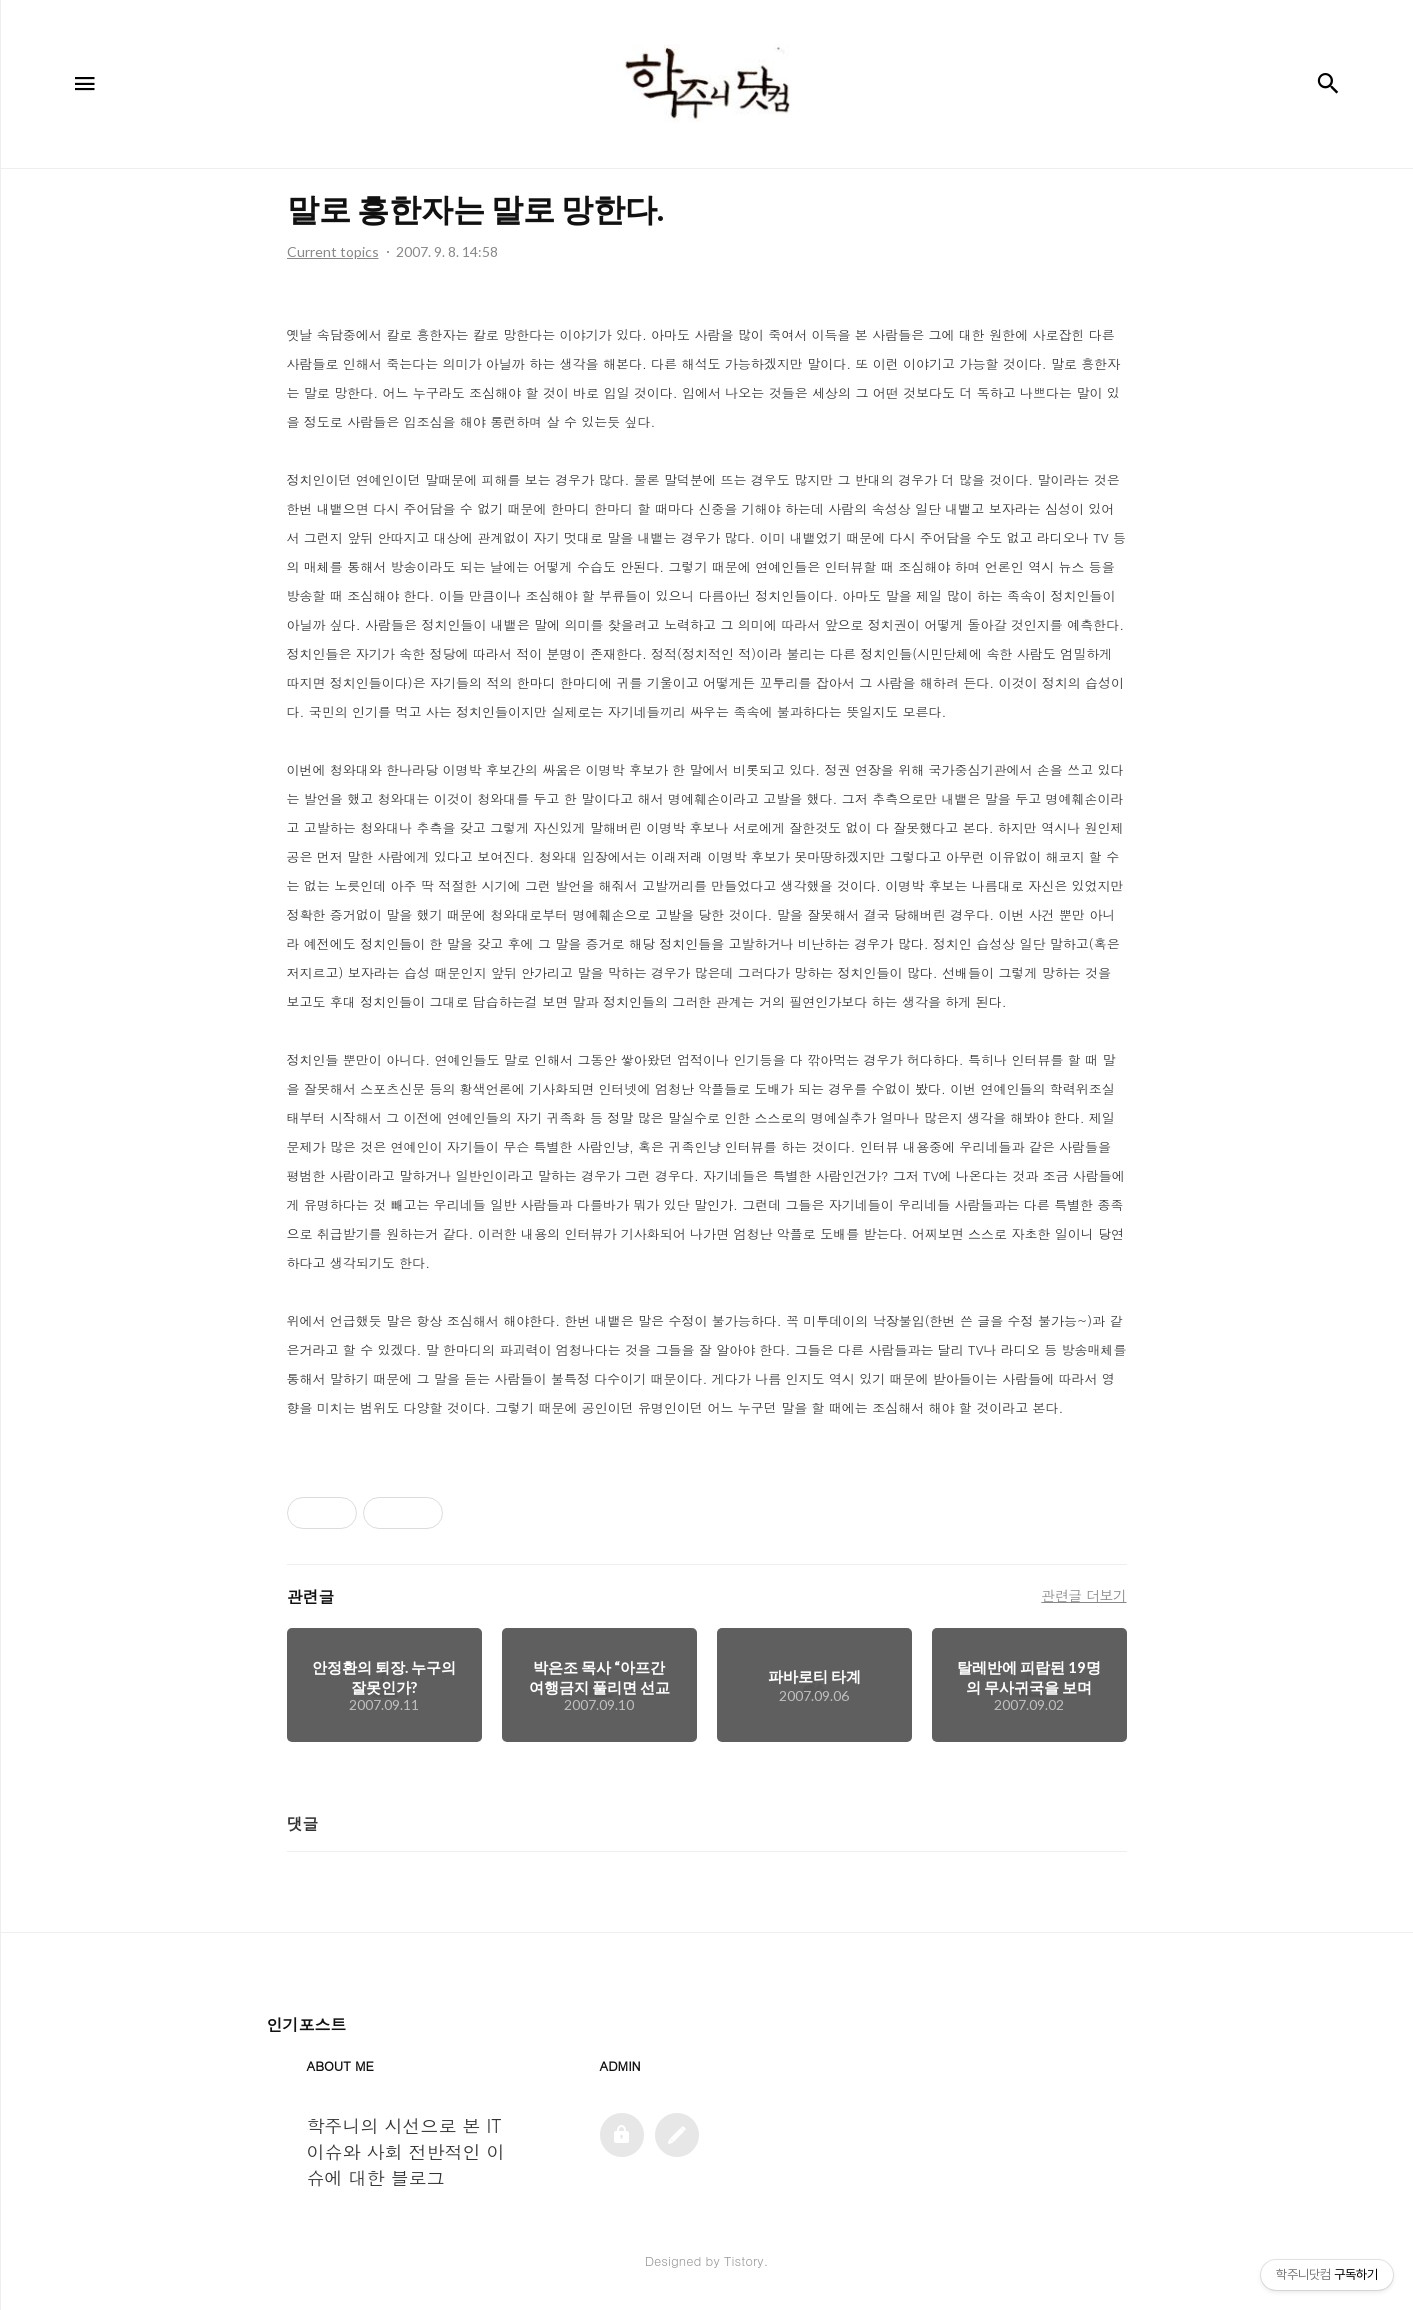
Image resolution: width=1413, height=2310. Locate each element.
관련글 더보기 (1083, 1595)
